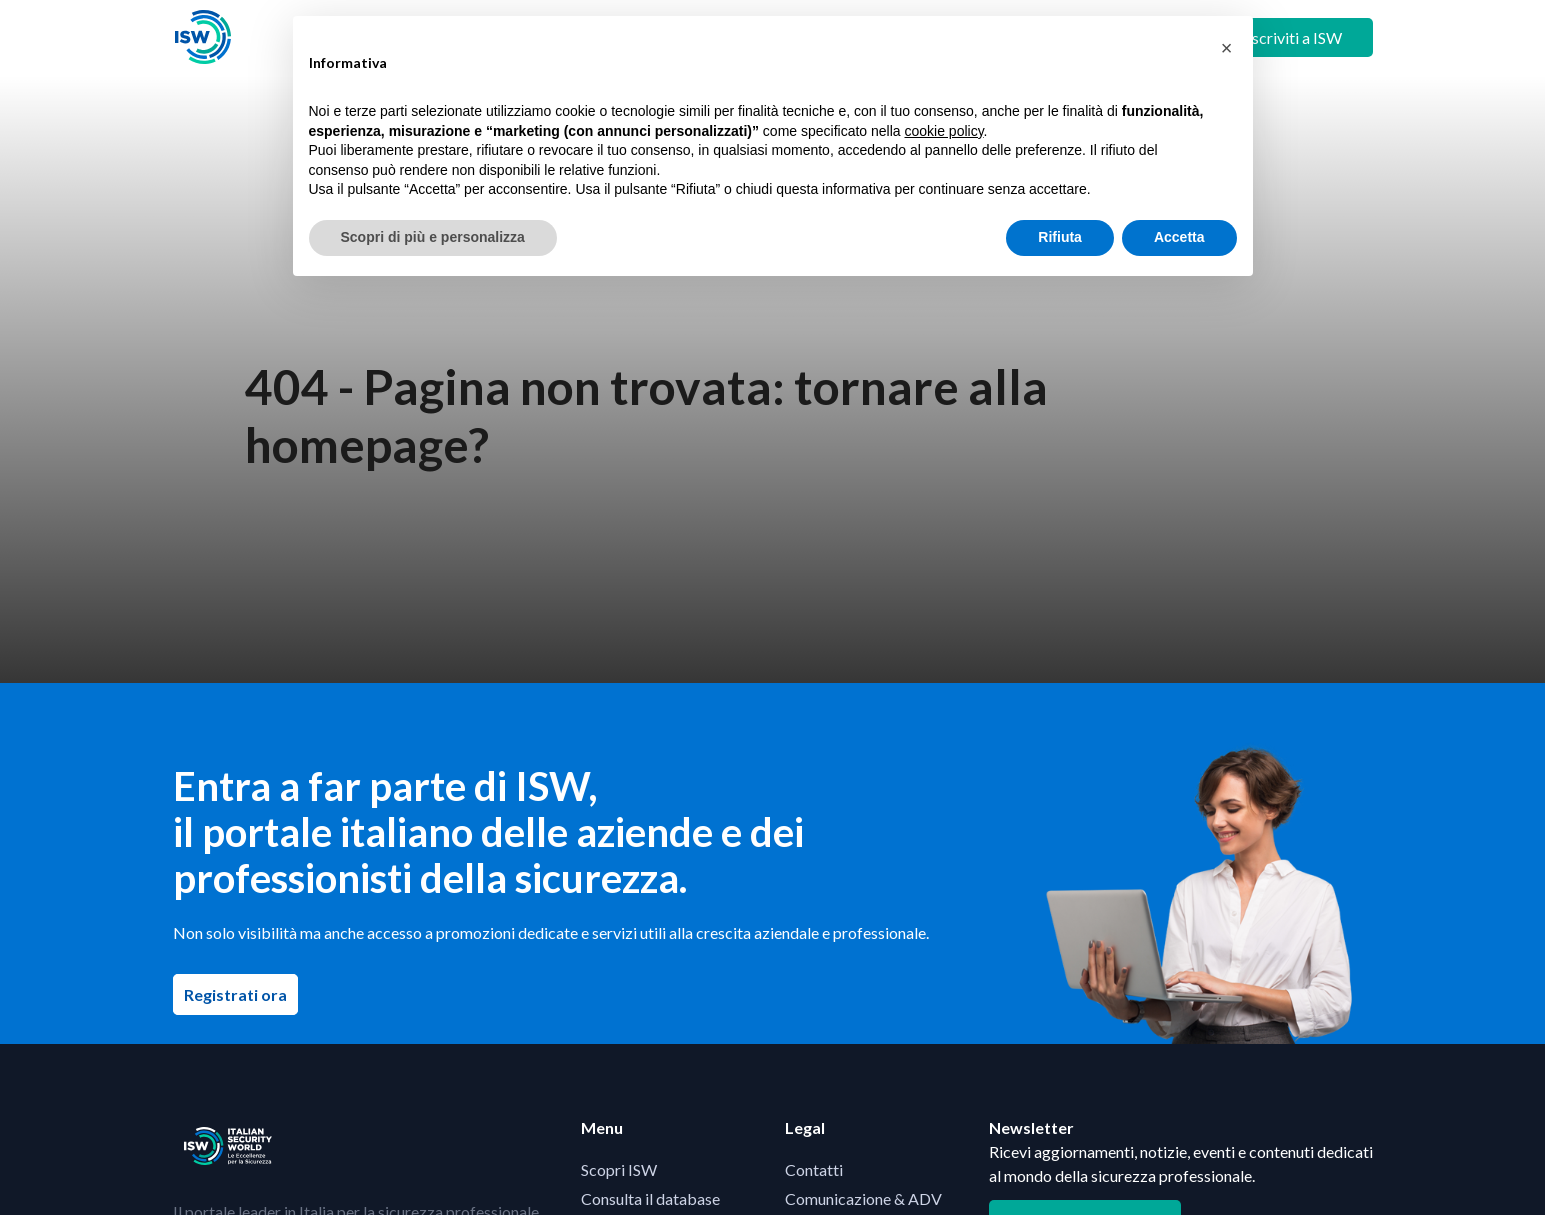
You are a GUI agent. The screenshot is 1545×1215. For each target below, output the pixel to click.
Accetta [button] (1179, 237)
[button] (1227, 48)
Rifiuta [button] (1060, 237)
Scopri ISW (619, 1169)
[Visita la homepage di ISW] (203, 37)
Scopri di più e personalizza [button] (433, 237)
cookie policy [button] (943, 131)
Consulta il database (650, 1198)
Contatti (814, 1169)
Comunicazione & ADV (863, 1198)
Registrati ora (241, 994)
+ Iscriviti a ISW (1288, 37)
